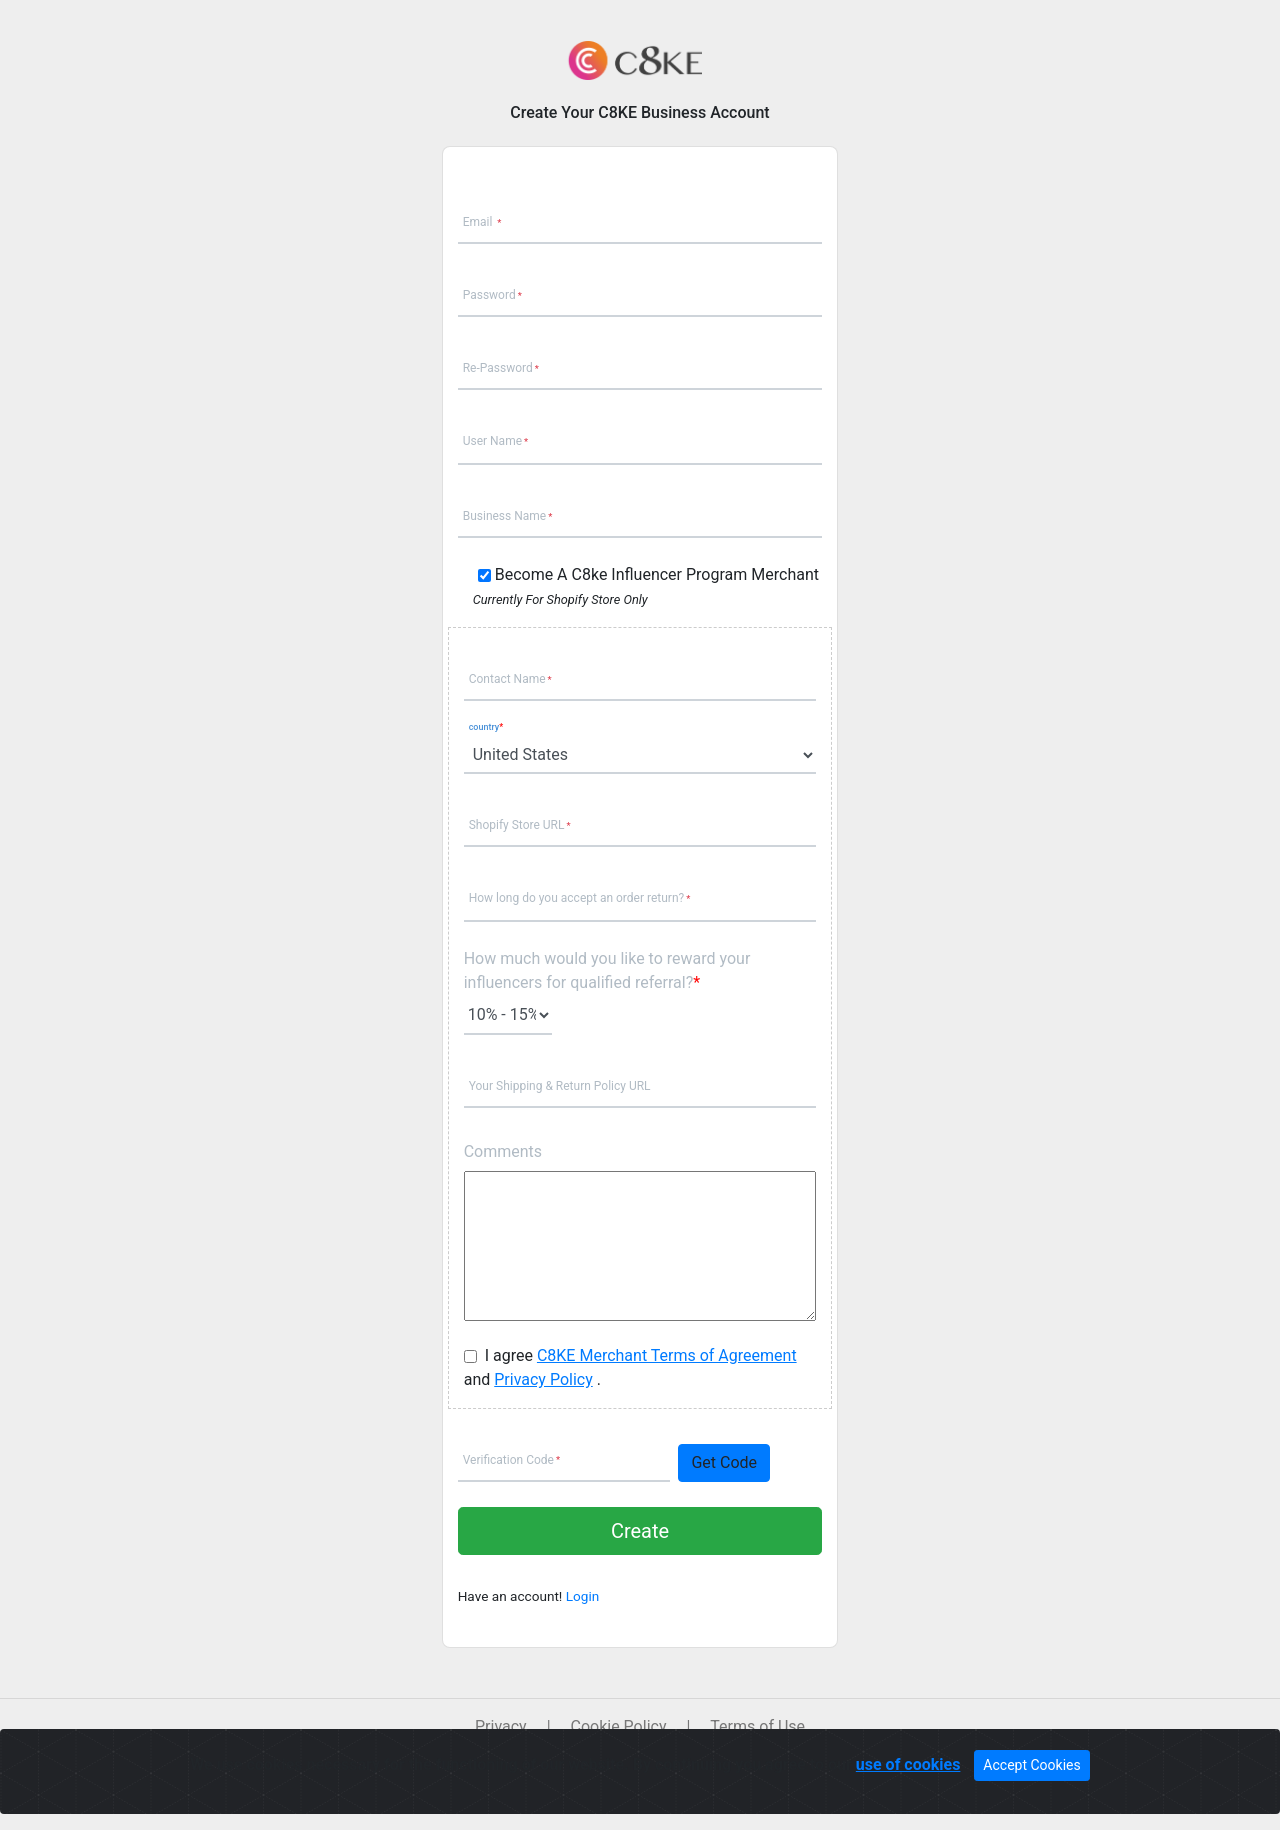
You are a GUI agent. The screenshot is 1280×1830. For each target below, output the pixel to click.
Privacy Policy (543, 1379)
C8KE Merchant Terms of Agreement (667, 1355)
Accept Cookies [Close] (1031, 1765)
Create (640, 1531)
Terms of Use (757, 1726)
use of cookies (908, 1764)
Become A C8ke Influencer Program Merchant (657, 574)
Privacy (501, 1726)
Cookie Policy (619, 1726)
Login (583, 1596)
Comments (503, 1151)
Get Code (724, 1462)
